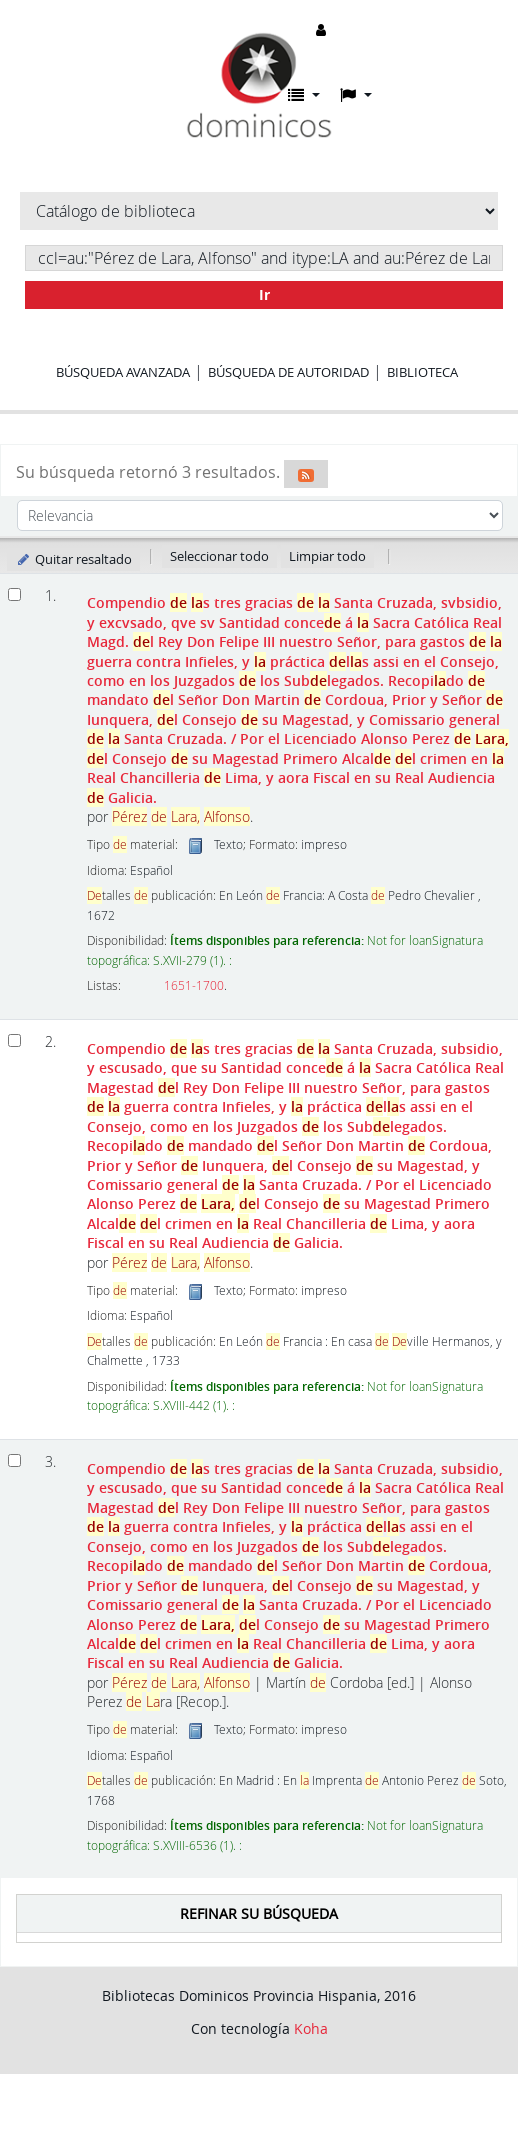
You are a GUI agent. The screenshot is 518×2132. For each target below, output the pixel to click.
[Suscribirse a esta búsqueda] (306, 474)
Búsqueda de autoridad (288, 372)
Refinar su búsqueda (259, 1913)
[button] (304, 95)
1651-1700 (194, 985)
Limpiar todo (327, 556)
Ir (264, 294)
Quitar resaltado (73, 559)
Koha (311, 2028)
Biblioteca (422, 372)
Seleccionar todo (219, 556)
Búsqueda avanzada (123, 372)
